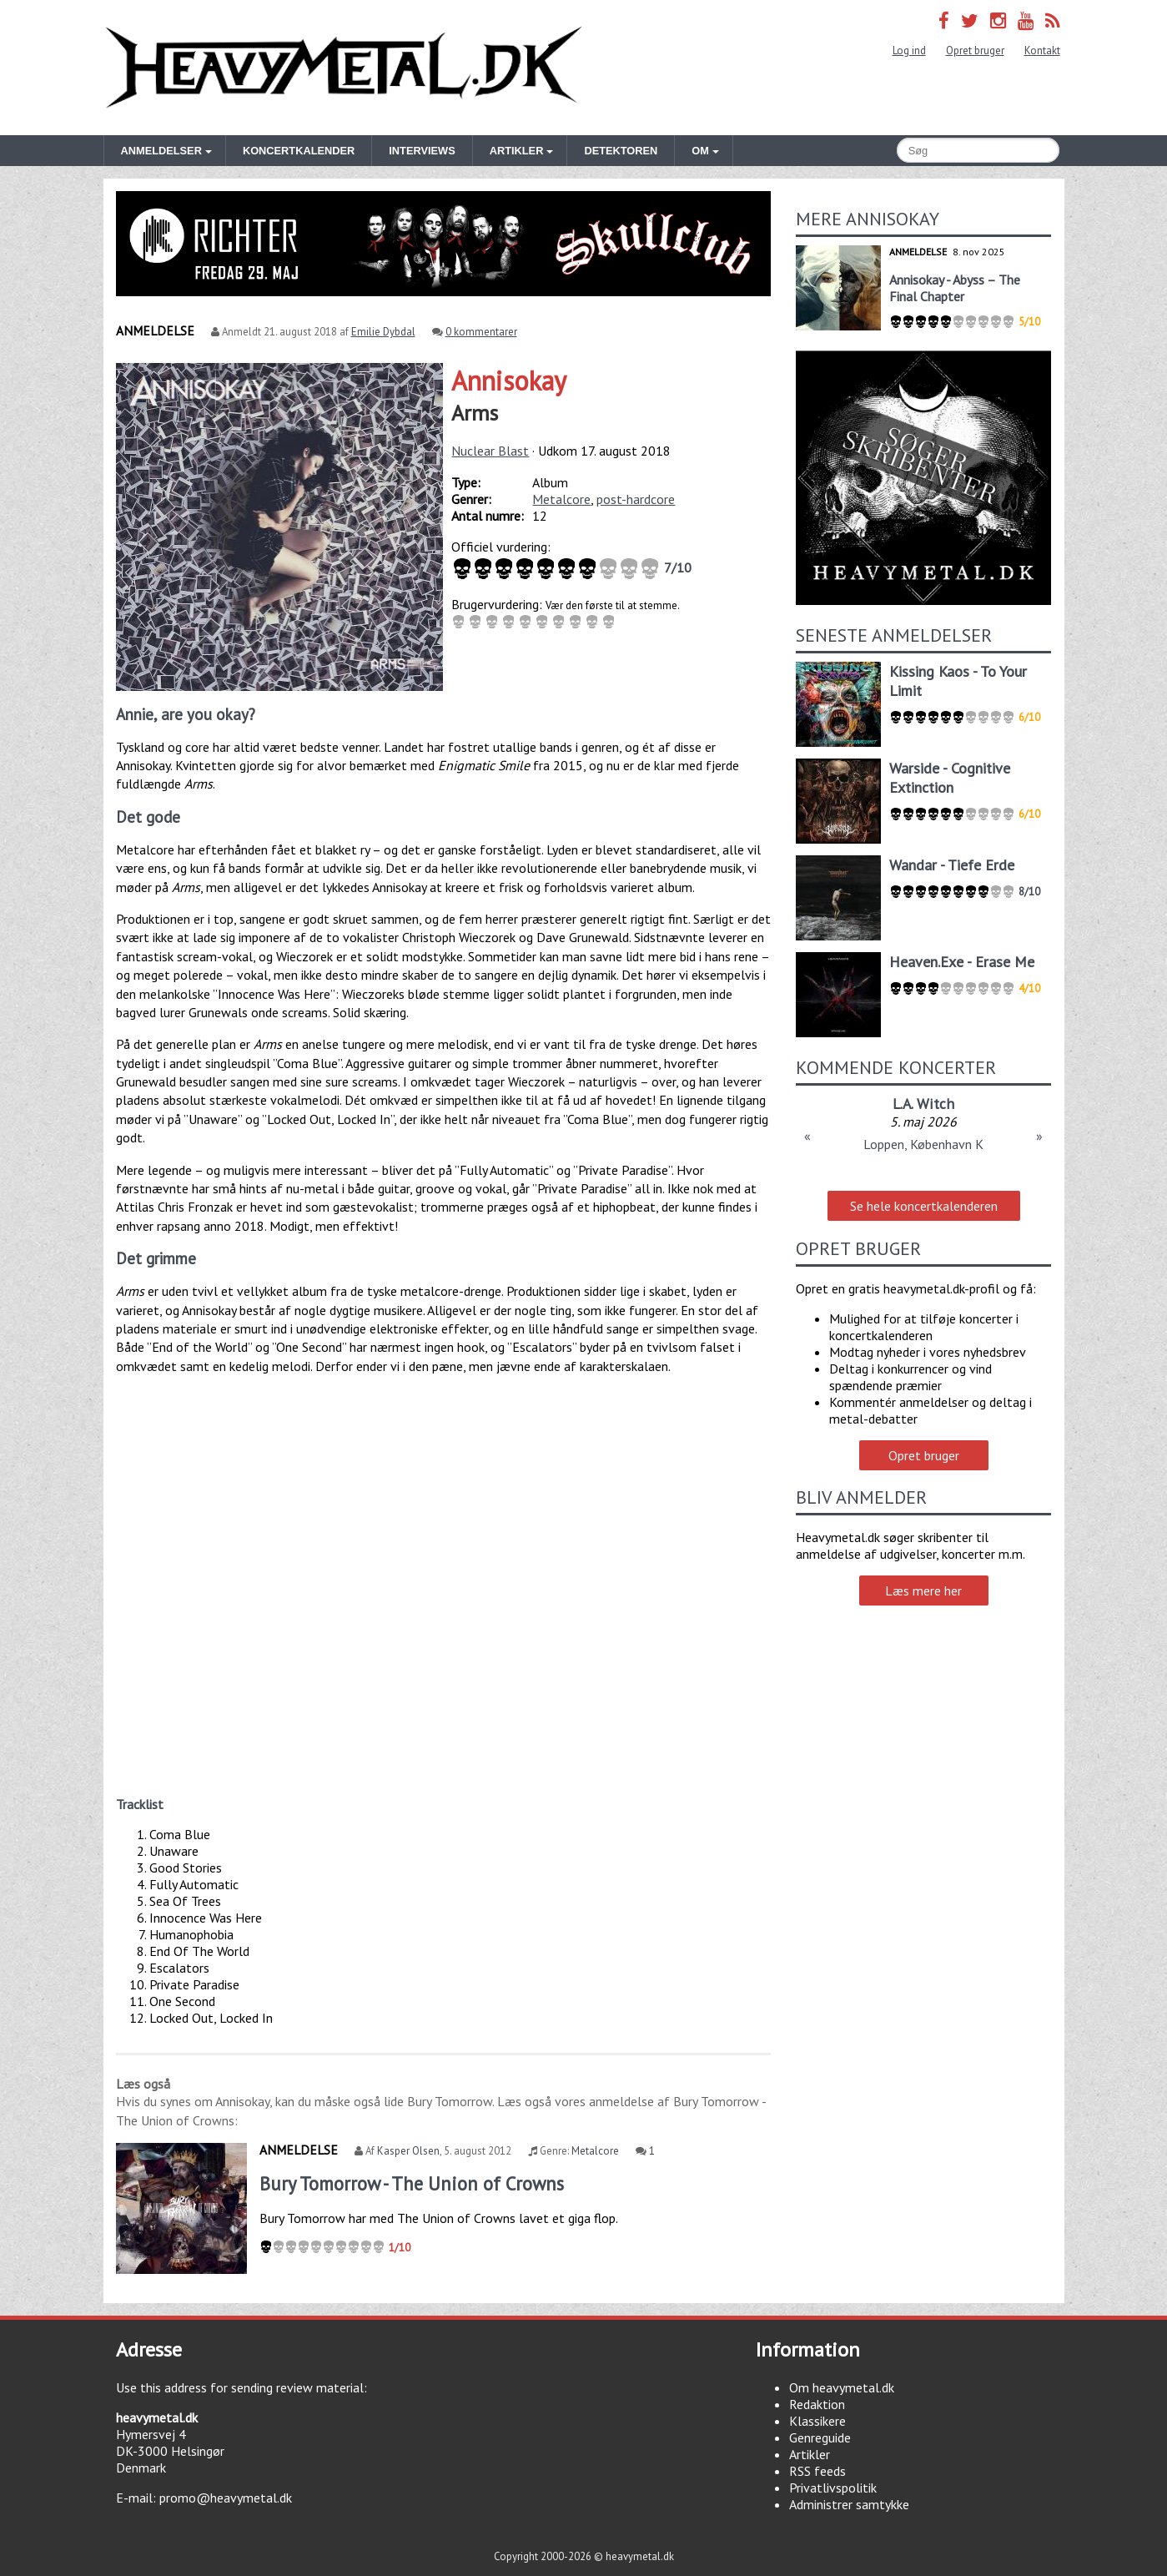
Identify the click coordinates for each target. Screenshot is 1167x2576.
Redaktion (817, 2404)
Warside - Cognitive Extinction (949, 778)
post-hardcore (635, 499)
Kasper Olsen (408, 2151)
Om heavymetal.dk (841, 2387)
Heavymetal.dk (343, 68)
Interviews (422, 150)
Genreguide (820, 2437)
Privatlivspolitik (833, 2487)
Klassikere (817, 2420)
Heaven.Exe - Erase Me (961, 961)
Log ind (909, 50)
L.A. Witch (923, 1103)
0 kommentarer (481, 332)
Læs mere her (923, 1590)
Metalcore (561, 499)
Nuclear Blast (490, 450)
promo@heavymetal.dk (225, 2497)
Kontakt (1042, 50)
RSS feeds (817, 2471)
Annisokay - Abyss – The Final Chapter (954, 288)
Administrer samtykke (849, 2504)
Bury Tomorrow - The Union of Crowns (411, 2183)
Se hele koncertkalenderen (924, 1205)
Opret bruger (975, 50)
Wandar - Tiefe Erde (951, 865)
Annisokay (508, 380)
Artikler (809, 2454)
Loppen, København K (923, 1144)
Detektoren (620, 150)
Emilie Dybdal (383, 332)
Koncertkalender (299, 150)
